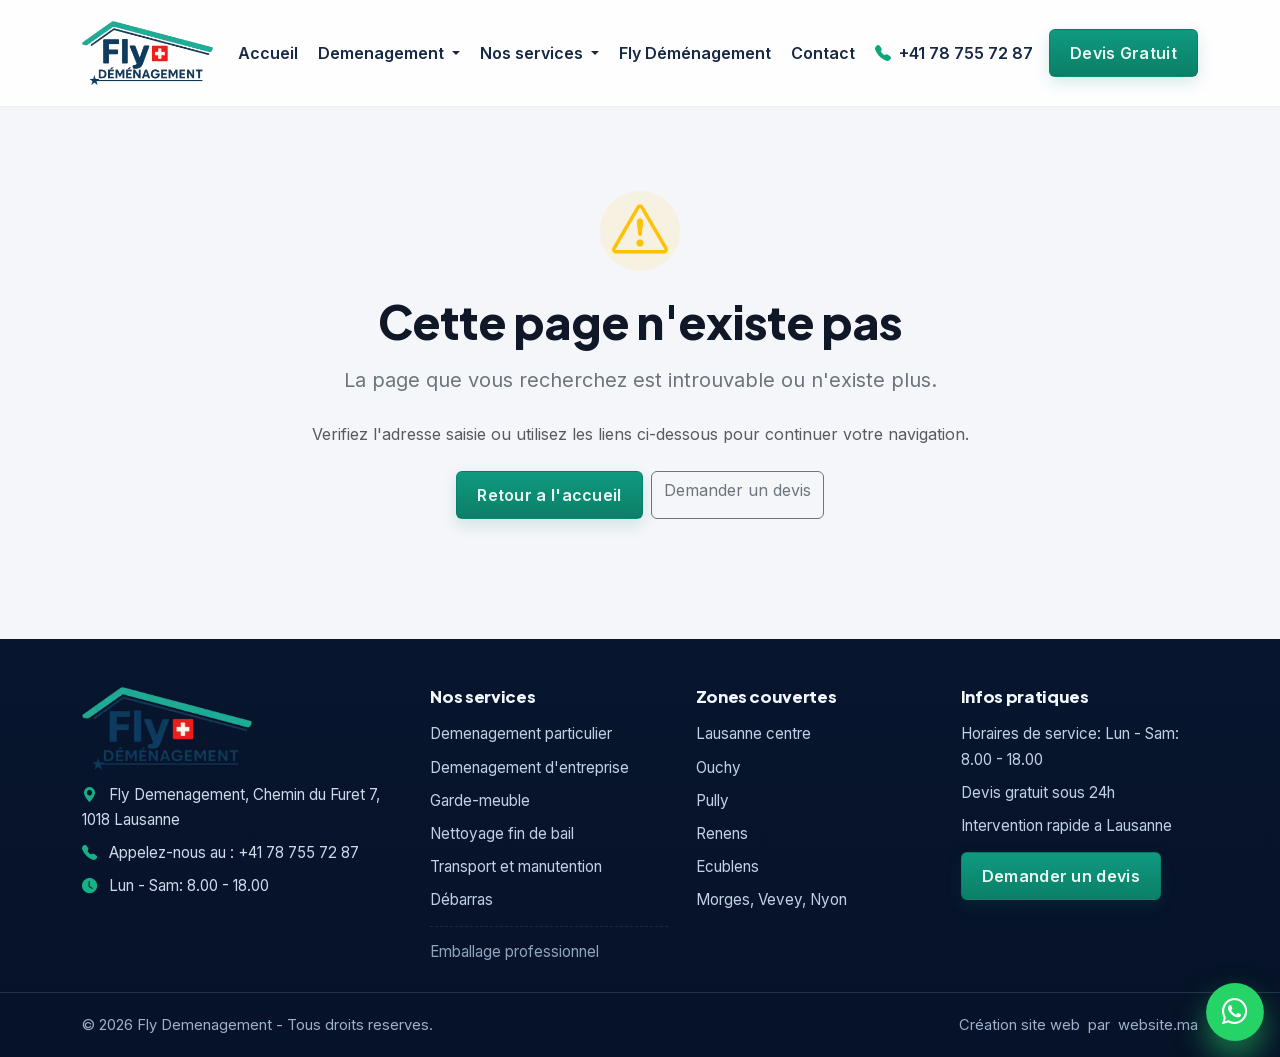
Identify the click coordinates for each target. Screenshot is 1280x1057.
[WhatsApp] (1235, 1012)
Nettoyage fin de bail (502, 833)
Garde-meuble (480, 800)
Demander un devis (737, 490)
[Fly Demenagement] (147, 53)
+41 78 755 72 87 (954, 53)
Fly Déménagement (695, 53)
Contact (823, 53)
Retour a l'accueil (549, 495)
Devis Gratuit (1123, 53)
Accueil (268, 53)
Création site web (1019, 1025)
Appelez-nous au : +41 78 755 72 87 (220, 852)
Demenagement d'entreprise (529, 767)
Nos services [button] (533, 53)
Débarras (461, 899)
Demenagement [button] (383, 53)
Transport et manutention (516, 866)
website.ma (1158, 1025)
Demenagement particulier (521, 733)
